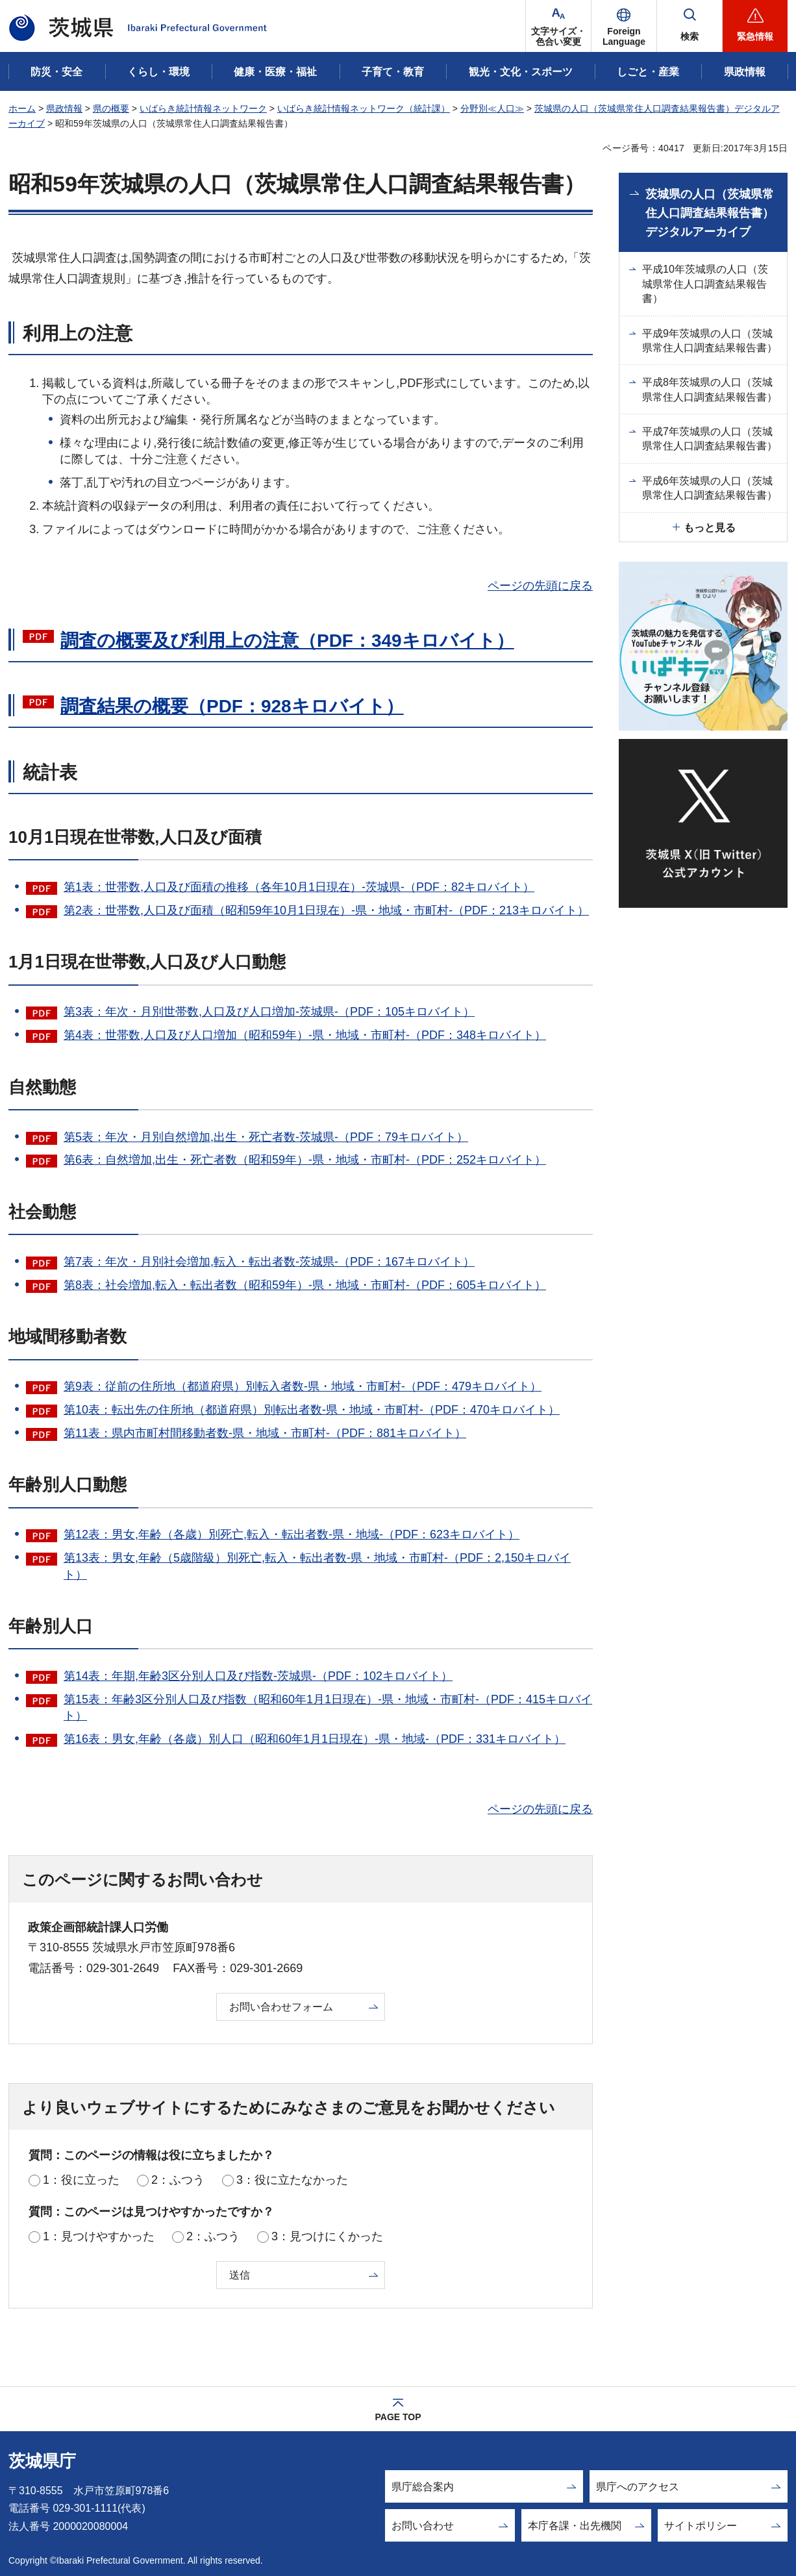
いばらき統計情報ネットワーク (203, 108)
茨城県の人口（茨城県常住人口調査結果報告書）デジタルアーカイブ (709, 213)
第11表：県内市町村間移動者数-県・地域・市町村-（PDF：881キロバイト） (265, 1433)
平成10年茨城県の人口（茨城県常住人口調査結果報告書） (705, 284)
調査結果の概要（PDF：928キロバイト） (232, 706)
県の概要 (111, 108)
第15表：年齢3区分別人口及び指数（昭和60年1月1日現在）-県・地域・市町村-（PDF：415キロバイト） (328, 1707)
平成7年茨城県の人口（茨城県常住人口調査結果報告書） (709, 438)
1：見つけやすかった (99, 2236)
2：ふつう (178, 2179)
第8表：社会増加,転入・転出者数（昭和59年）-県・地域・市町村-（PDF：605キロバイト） (305, 1285)
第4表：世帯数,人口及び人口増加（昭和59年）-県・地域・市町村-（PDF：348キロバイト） (305, 1035)
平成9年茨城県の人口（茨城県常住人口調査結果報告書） (709, 340)
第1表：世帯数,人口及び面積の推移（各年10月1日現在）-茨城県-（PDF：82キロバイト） (299, 887)
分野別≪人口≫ (492, 108)
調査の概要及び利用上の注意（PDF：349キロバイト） (287, 641)
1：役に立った (81, 2179)
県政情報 (64, 108)
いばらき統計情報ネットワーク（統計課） (363, 108)
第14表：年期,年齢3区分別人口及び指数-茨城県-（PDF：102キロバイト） (258, 1675)
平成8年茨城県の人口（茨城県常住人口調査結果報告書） (709, 389)
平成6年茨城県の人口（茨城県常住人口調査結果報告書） (709, 488)
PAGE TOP (398, 2417)
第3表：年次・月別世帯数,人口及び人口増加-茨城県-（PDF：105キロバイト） (269, 1011)
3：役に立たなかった (292, 2179)
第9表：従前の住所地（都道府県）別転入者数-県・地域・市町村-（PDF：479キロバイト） (302, 1386)
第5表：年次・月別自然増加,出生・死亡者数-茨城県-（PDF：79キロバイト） (266, 1137)
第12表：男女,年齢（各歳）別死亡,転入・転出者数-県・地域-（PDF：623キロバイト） (291, 1534)
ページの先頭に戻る (540, 585)
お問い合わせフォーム (281, 2006)
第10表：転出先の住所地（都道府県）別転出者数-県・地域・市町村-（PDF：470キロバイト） (312, 1409)
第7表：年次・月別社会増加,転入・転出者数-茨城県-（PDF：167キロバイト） (269, 1261)
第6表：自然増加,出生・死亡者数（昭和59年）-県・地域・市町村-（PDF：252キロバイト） (305, 1159)
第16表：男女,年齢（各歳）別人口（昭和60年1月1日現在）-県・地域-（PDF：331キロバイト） (315, 1738)
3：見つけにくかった (327, 2236)
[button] (623, 26)
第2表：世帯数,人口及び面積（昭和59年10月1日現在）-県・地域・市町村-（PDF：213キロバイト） (326, 910)
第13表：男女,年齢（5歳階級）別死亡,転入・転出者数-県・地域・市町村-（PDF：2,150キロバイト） (317, 1566)
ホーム (22, 108)
